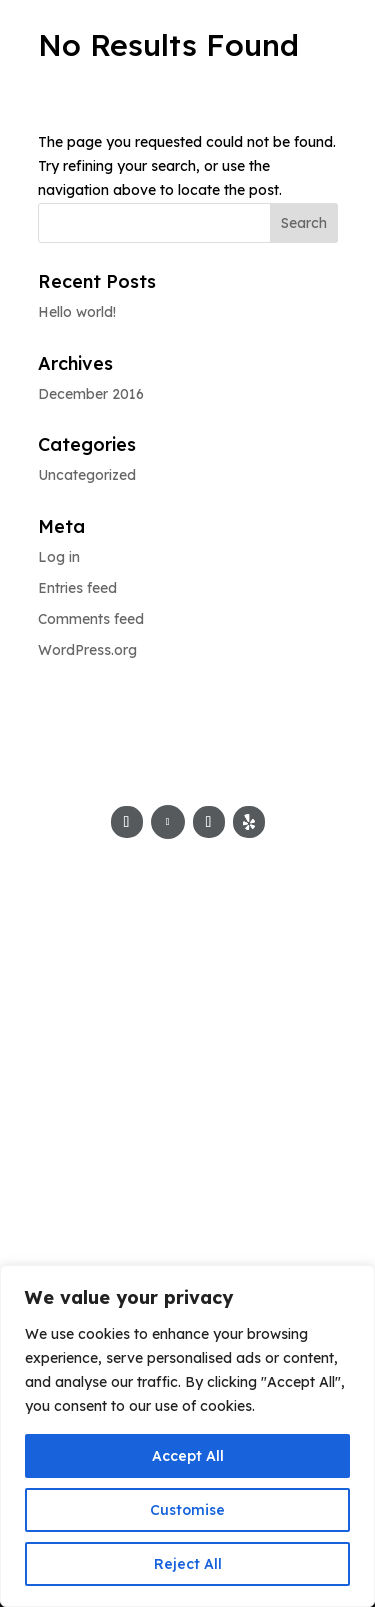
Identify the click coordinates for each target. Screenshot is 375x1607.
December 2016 (91, 394)
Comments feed (91, 619)
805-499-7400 (188, 1006)
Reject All (188, 1564)
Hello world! (77, 312)
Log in (59, 557)
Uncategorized (87, 475)
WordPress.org (87, 650)
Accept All (188, 1456)
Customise (187, 1510)
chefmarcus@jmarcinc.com (188, 1092)
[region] (187, 1436)
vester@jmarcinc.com (188, 1116)
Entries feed (77, 588)
